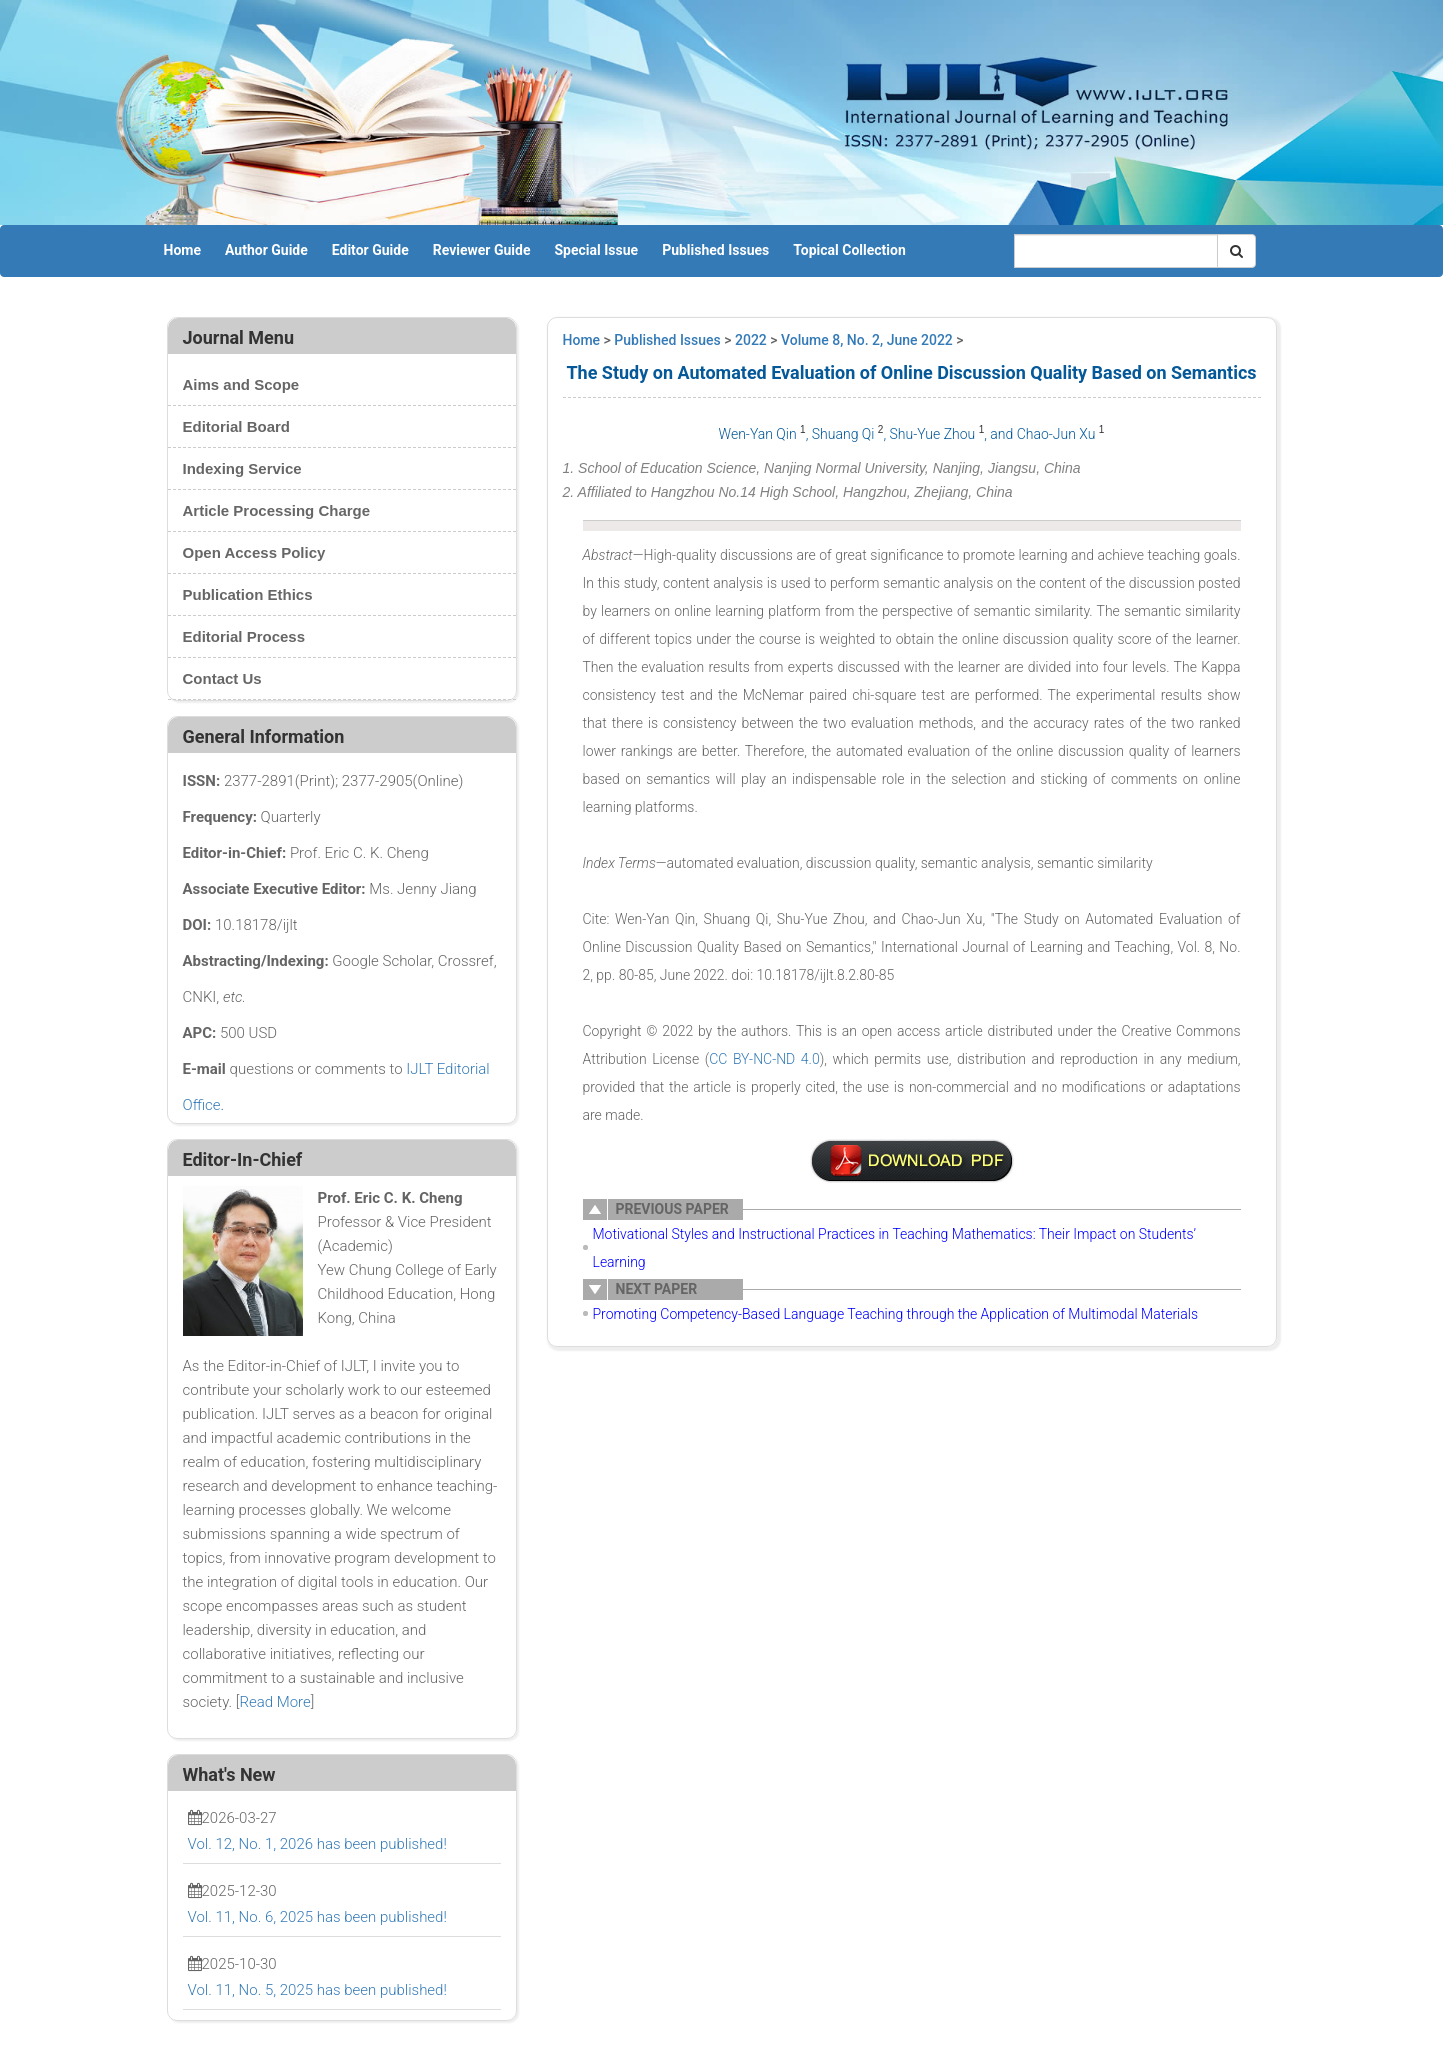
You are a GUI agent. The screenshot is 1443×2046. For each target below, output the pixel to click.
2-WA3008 (912, 1161)
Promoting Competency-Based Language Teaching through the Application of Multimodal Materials (895, 1314)
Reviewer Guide (482, 250)
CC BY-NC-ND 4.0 (764, 1059)
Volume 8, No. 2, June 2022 (867, 340)
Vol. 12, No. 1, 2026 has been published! (317, 1844)
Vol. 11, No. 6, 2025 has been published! (317, 1917)
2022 (751, 340)
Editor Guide (370, 250)
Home (182, 250)
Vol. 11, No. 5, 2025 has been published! (317, 1990)
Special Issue (597, 250)
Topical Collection (849, 250)
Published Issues (715, 250)
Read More (274, 1702)
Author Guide (266, 250)
